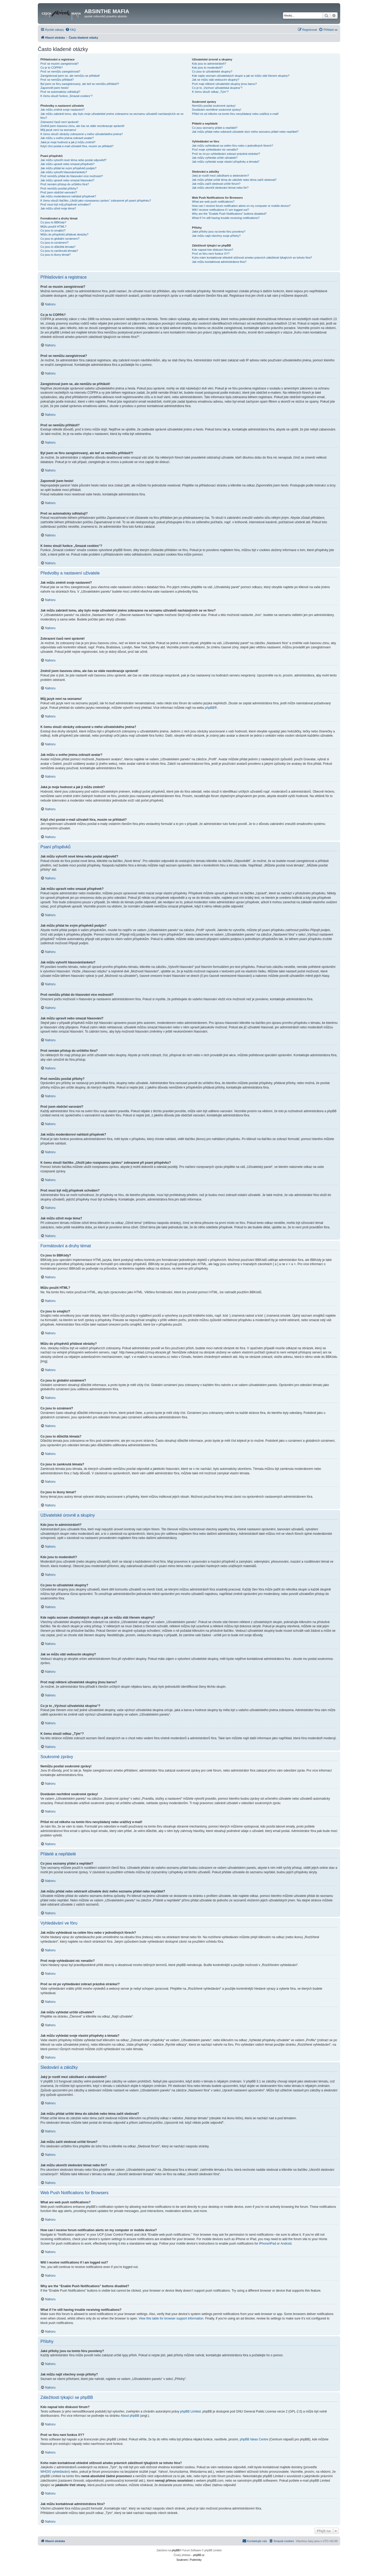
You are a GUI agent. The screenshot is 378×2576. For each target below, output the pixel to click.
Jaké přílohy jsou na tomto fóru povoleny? (218, 231)
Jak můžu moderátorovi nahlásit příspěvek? (68, 196)
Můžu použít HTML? (53, 226)
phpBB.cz (198, 2555)
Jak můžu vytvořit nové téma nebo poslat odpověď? (73, 160)
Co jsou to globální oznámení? (60, 238)
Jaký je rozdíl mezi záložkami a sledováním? (220, 175)
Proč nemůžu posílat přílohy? (59, 188)
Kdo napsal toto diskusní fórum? (212, 249)
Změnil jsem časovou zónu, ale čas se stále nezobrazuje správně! (82, 125)
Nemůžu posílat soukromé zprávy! (213, 105)
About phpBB (130, 2416)
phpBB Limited (190, 2411)
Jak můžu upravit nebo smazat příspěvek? (67, 164)
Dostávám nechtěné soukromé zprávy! (216, 109)
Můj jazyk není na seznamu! (58, 129)
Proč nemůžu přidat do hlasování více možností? (71, 176)
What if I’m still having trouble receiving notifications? (225, 217)
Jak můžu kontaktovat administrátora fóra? (219, 261)
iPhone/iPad (267, 2243)
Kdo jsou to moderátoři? (207, 67)
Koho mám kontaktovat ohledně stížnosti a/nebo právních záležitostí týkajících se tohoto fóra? (252, 257)
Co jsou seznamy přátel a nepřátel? (214, 127)
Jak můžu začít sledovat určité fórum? (216, 183)
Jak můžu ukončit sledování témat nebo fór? (220, 187)
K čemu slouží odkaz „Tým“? (210, 91)
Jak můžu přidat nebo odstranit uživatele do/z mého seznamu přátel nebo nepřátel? (245, 131)
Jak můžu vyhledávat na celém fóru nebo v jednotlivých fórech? (232, 145)
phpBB (209, 708)
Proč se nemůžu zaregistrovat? (60, 71)
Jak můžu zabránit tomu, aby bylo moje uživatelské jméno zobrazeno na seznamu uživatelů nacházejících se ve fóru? (111, 115)
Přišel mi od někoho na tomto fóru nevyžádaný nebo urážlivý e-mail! (235, 113)
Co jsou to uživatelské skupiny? (212, 71)
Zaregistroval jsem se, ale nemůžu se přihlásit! (70, 75)
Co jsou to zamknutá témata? (59, 250)
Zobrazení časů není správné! (59, 122)
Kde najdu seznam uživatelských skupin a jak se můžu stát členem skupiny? (240, 75)
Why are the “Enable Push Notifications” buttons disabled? (229, 213)
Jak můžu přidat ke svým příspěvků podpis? (68, 168)
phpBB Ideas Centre (254, 2439)
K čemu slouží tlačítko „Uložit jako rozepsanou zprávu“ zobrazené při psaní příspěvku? (95, 200)
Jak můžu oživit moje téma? (58, 208)
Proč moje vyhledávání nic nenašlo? (215, 149)
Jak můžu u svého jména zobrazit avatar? (67, 138)
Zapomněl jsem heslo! (54, 87)
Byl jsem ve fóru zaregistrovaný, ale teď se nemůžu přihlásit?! (79, 83)
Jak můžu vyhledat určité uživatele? (215, 157)
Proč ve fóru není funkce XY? (210, 253)
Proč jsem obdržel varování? (58, 192)
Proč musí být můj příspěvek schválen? (65, 204)
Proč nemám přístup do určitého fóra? (64, 184)
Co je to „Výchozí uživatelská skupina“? (217, 87)
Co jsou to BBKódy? (53, 222)
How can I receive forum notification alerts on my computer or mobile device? (241, 205)
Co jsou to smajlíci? (52, 230)
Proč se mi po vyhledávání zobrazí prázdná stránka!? (226, 153)
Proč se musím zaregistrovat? (59, 63)
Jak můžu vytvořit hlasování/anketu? (63, 172)
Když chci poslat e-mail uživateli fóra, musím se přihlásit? (76, 146)
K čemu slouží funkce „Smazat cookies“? (66, 96)
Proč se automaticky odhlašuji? (60, 91)
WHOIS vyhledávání (54, 2472)
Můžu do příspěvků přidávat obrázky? (64, 234)
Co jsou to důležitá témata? (57, 246)
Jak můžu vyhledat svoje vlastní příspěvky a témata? (225, 161)
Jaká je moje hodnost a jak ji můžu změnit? (68, 142)
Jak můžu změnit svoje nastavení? (62, 109)
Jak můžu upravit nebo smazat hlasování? (67, 180)
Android (286, 2243)
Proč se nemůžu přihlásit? (57, 79)
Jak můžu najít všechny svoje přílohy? (216, 235)
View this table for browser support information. (171, 2318)
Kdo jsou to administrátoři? (209, 63)
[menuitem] (70, 30)
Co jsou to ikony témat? (55, 254)
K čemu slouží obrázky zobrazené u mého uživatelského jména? (81, 134)
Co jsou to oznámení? (54, 242)
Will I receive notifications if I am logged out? (220, 209)
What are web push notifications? (213, 201)
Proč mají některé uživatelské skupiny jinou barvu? (224, 83)
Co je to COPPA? (51, 67)
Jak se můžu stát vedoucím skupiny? (215, 79)
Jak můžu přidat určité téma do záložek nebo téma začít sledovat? (234, 179)
